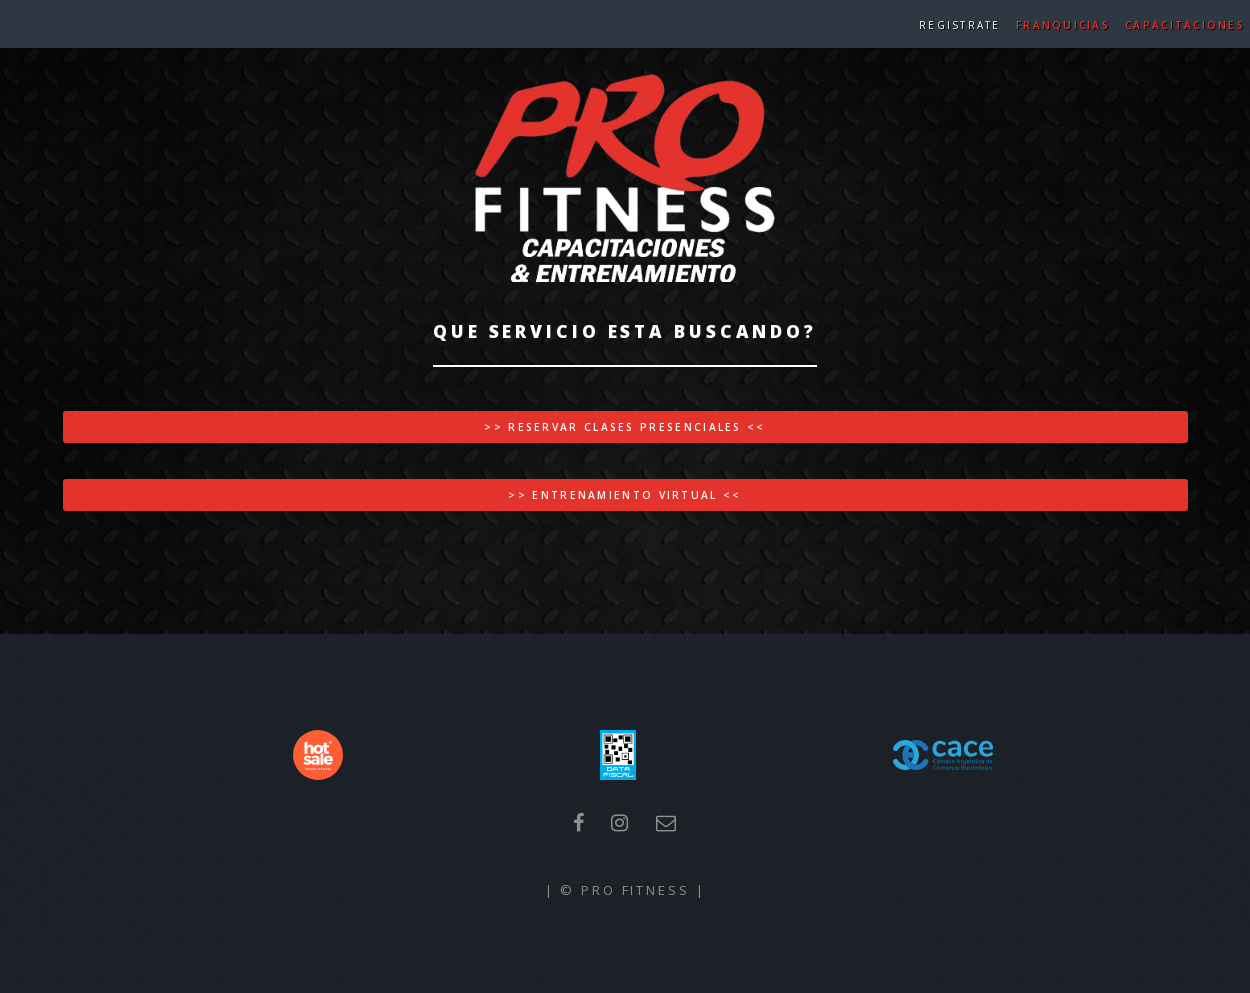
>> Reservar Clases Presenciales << (624, 427)
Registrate (960, 25)
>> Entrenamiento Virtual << (624, 495)
